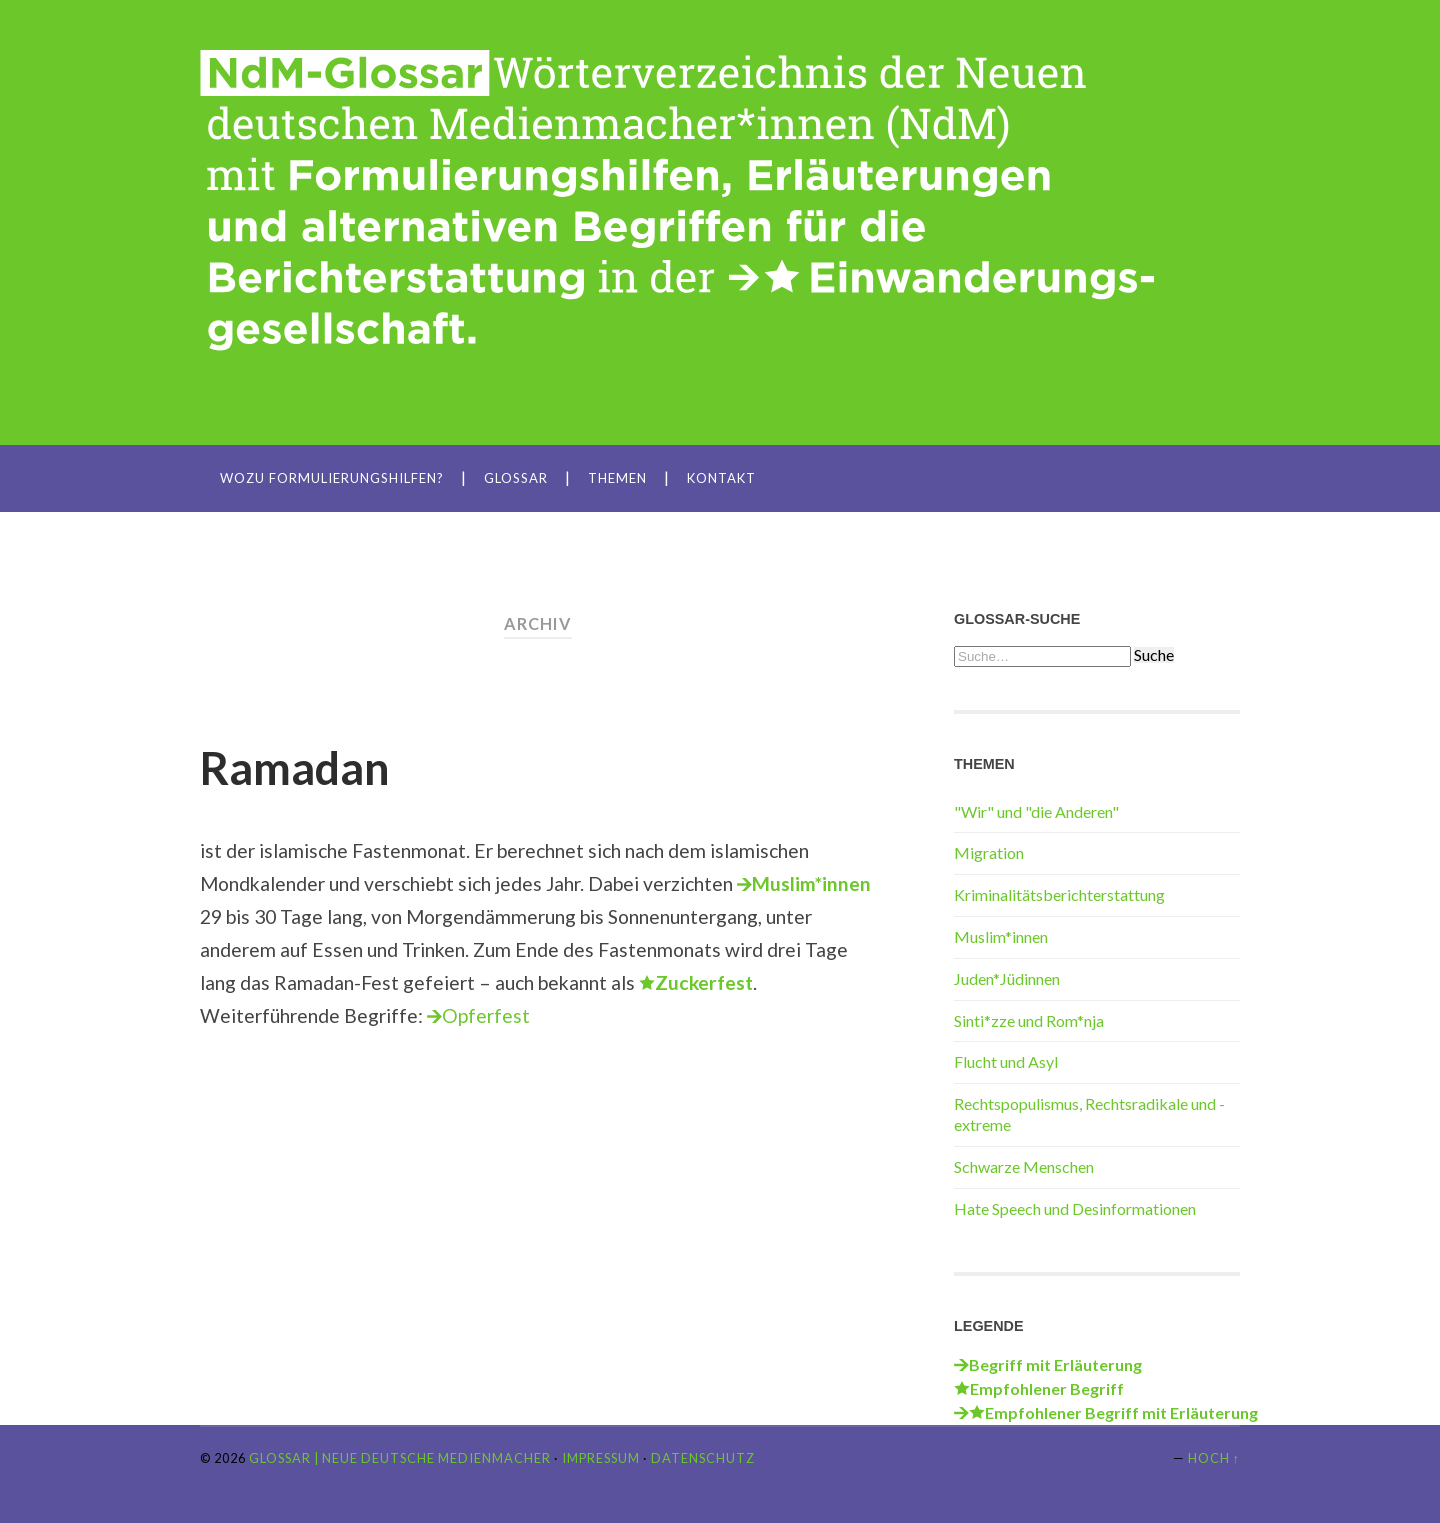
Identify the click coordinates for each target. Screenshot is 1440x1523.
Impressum (601, 1458)
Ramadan (295, 768)
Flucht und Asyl (1006, 1061)
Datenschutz (703, 1458)
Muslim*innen (1001, 936)
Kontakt (721, 478)
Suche (1154, 655)
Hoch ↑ (1214, 1458)
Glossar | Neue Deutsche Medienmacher (400, 1458)
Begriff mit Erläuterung (1055, 1364)
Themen (617, 478)
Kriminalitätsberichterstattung (1059, 894)
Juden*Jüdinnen (1007, 978)
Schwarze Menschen (1024, 1166)
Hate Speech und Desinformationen (1075, 1208)
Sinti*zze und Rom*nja (1029, 1020)
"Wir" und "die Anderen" (1036, 811)
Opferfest (486, 1015)
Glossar (516, 478)
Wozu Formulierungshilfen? (332, 478)
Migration (989, 852)
